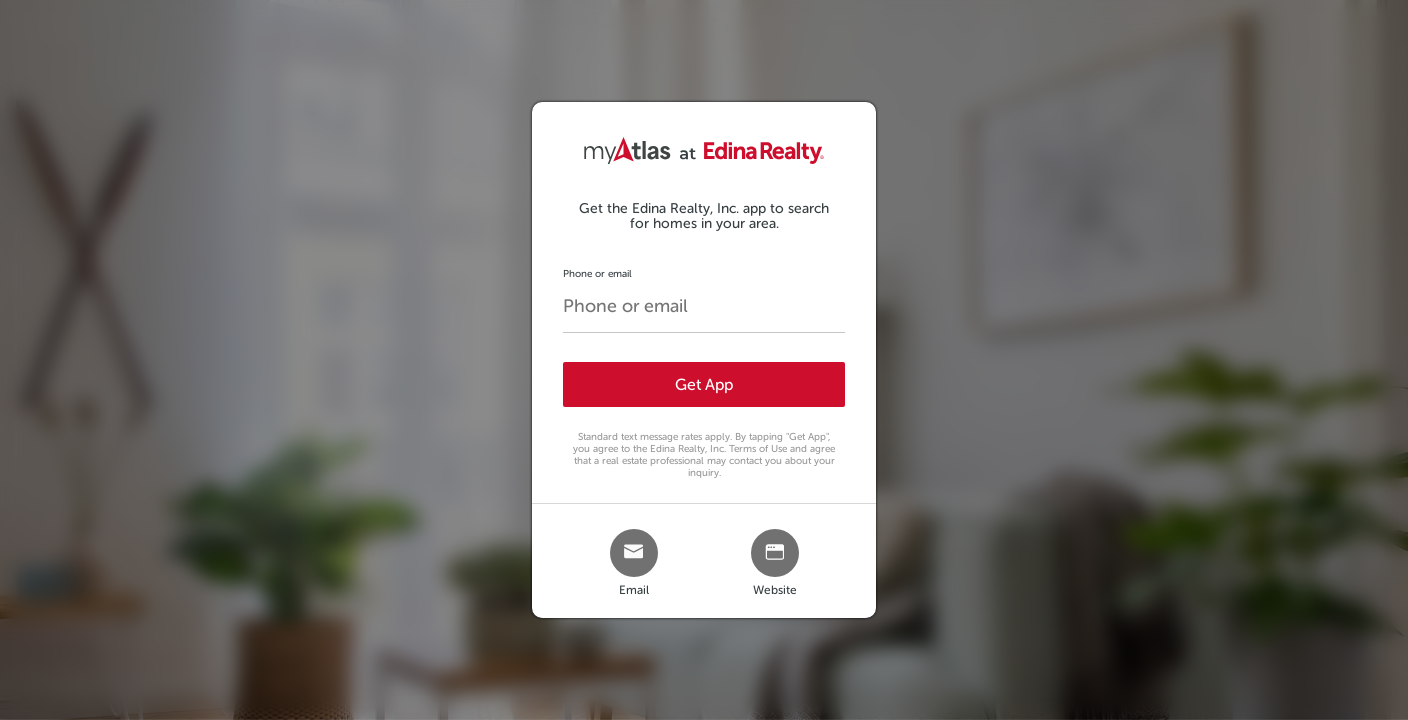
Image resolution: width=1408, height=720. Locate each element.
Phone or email (597, 273)
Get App (704, 384)
